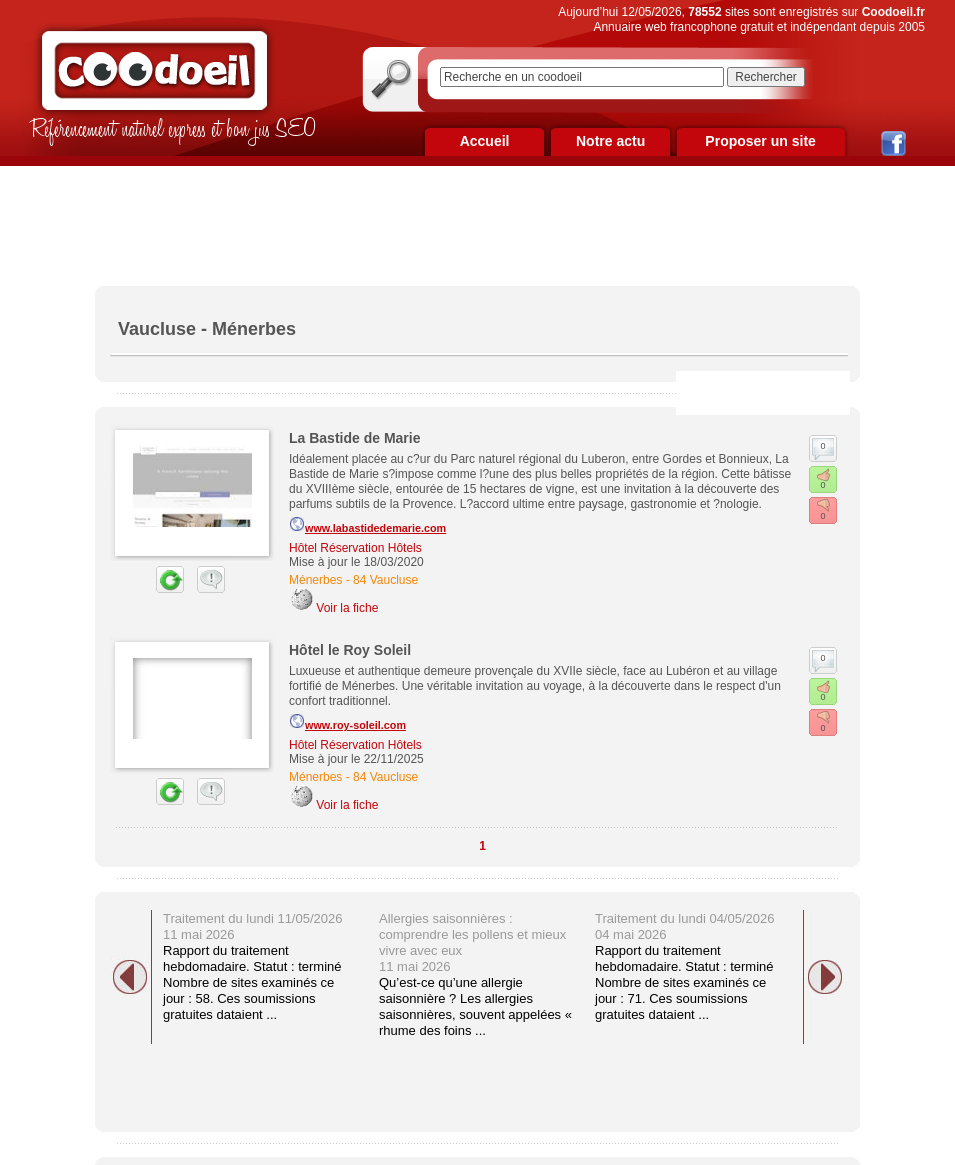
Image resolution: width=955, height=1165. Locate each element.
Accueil (485, 141)
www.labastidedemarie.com (367, 525)
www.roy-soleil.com (347, 722)
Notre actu (610, 141)
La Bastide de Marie (355, 438)
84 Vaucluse (385, 580)
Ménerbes (315, 580)
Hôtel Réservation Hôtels (355, 548)
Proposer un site (760, 141)
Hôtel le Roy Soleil (350, 650)
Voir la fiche (347, 608)
